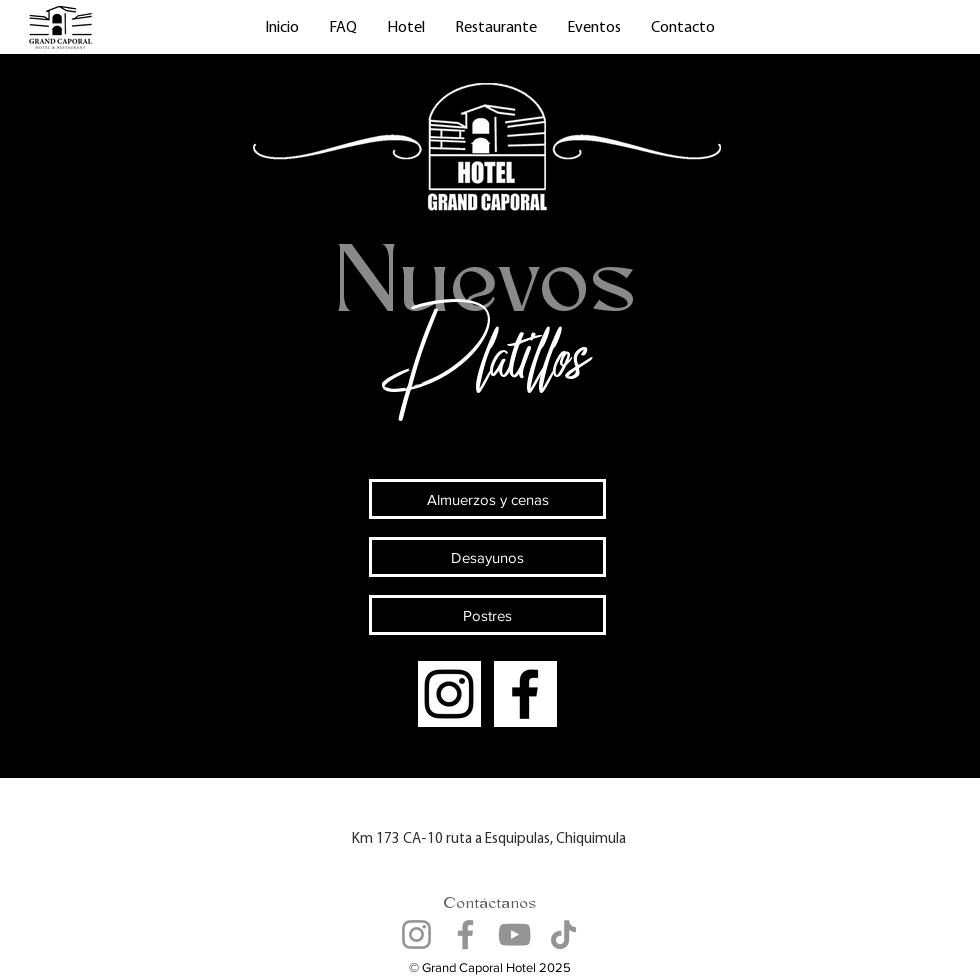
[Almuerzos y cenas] (487, 499)
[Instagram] (449, 694)
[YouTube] (514, 934)
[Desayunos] (487, 557)
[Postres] (487, 615)
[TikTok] (563, 934)
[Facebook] (525, 694)
